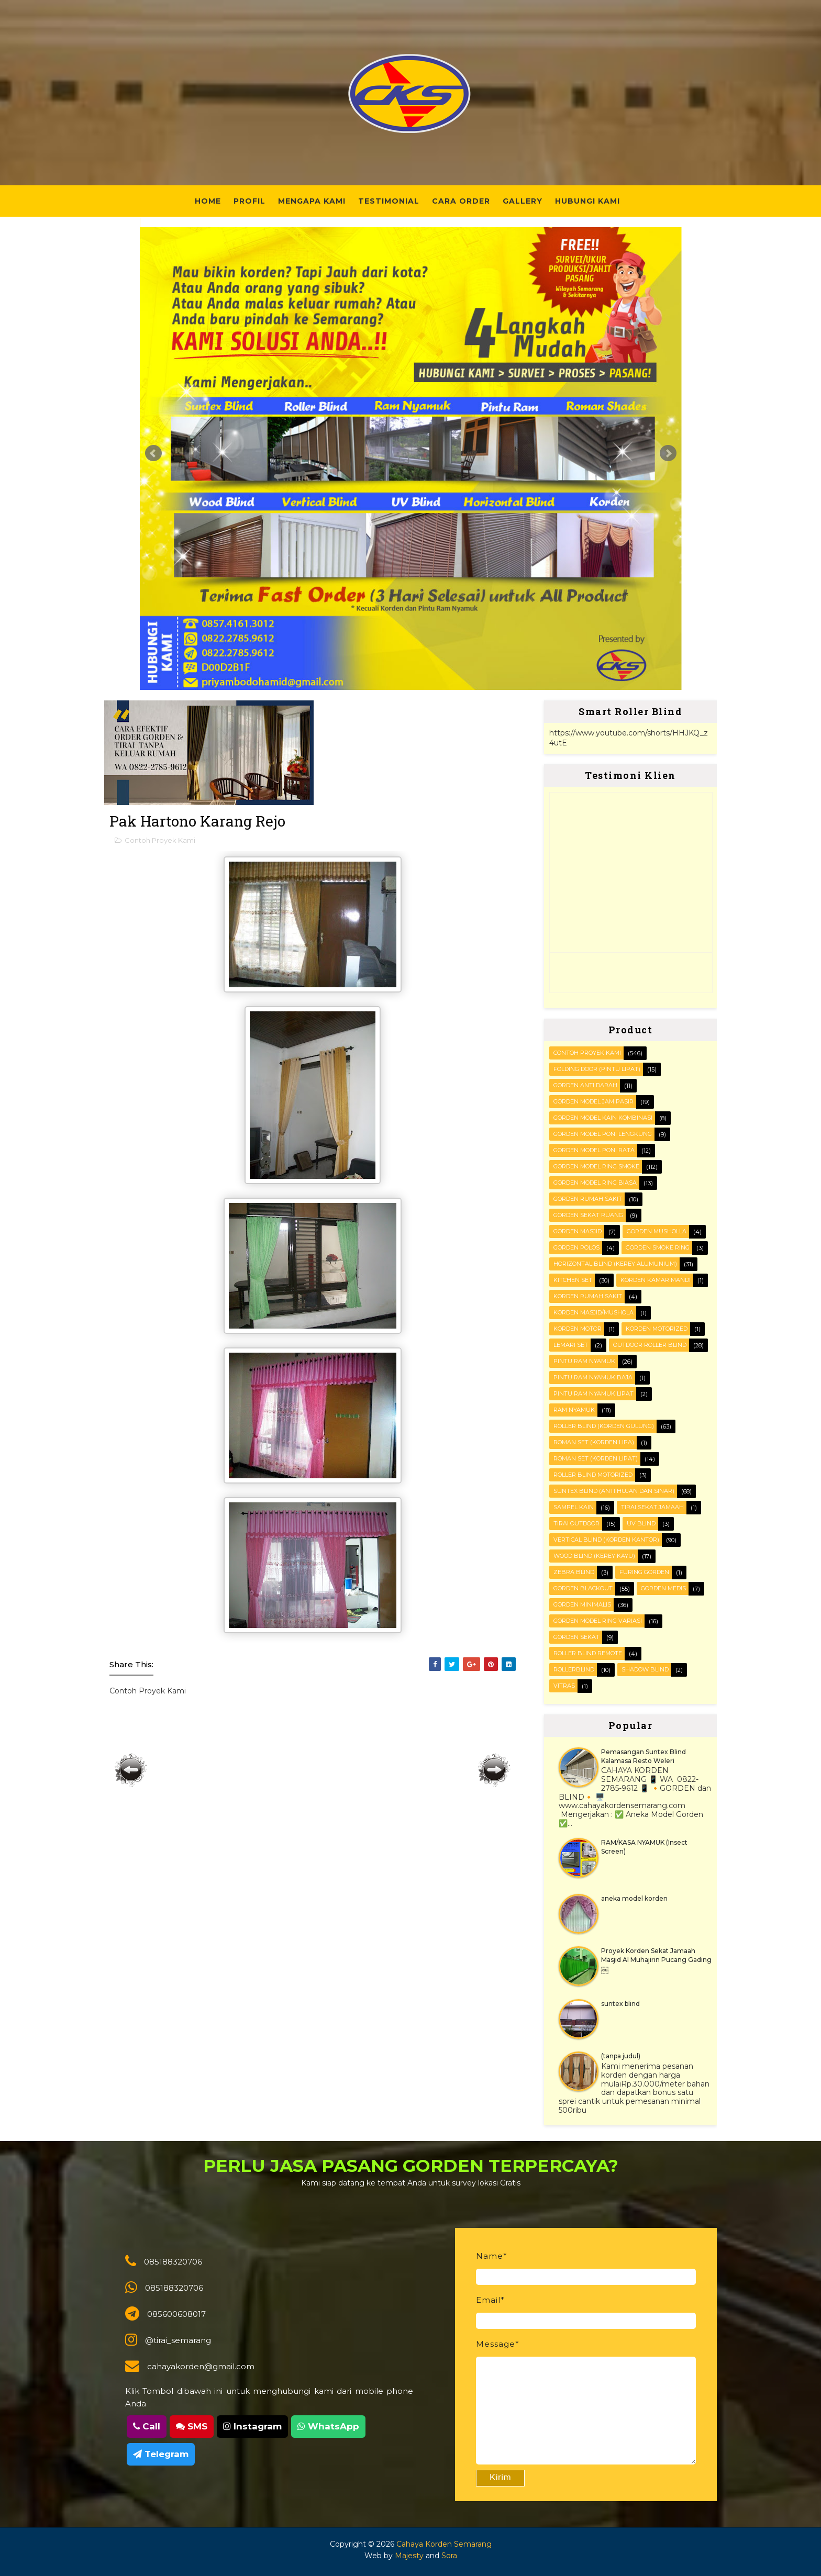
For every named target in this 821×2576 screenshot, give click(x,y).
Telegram (160, 2454)
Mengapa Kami (312, 201)
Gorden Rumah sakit (587, 1198)
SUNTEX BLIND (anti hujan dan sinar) (613, 1491)
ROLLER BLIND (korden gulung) (603, 1426)
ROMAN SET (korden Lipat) (595, 1458)
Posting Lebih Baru (130, 1769)
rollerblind (573, 1669)
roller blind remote (587, 1653)
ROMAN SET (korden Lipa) (593, 1442)
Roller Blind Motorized (593, 1474)
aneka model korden (634, 1898)
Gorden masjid (577, 1231)
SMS (191, 2426)
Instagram (252, 2426)
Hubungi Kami (587, 201)
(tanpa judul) (620, 2056)
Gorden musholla (656, 1231)
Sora (449, 2555)
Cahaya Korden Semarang (444, 2544)
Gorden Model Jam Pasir (593, 1101)
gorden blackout (583, 1588)
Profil (249, 201)
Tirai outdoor (576, 1523)
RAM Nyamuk (574, 1409)
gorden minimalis (582, 1604)
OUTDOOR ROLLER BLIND (649, 1344)
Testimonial (388, 201)
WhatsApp (328, 2426)
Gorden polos (576, 1247)
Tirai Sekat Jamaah (652, 1507)
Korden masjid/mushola (593, 1312)
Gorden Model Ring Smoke (596, 1166)
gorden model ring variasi (597, 1620)
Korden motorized (656, 1328)
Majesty (409, 2555)
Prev (153, 453)
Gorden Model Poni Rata (594, 1150)
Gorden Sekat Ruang (588, 1215)
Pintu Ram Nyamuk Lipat (593, 1393)
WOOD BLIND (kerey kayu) (594, 1555)
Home (208, 201)
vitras (564, 1685)
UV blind (641, 1523)
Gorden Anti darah (585, 1085)
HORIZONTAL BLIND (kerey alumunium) (615, 1263)
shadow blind (645, 1669)
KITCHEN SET (572, 1280)
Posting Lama (494, 1769)
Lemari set (570, 1344)
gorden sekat (576, 1637)
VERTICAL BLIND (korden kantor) (606, 1539)
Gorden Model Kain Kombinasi (602, 1117)
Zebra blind (573, 1572)
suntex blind (620, 2004)
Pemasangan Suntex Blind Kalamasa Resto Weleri (643, 1756)
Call (146, 2426)
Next (668, 453)
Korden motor (577, 1328)
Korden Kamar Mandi (655, 1280)
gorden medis (663, 1588)
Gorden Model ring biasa (595, 1182)
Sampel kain (573, 1507)
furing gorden (644, 1572)
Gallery (522, 201)
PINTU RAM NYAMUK (584, 1361)
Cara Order (461, 201)
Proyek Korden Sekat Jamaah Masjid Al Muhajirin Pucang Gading (656, 1955)
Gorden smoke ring (658, 1247)
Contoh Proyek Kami (160, 840)
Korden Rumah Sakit (587, 1296)
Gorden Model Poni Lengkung (602, 1134)
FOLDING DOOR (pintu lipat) (596, 1069)
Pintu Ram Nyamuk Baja (593, 1377)
